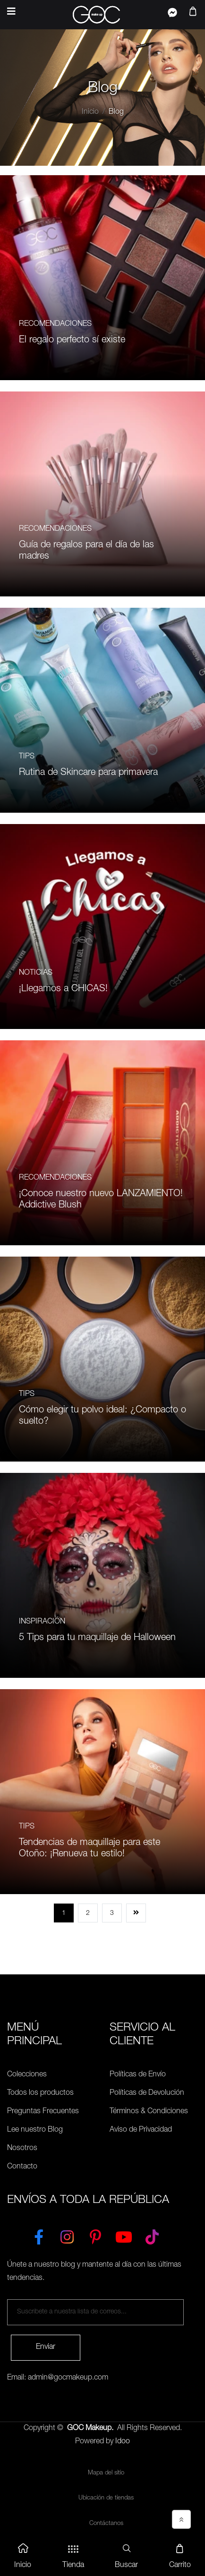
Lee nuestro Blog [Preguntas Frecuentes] (35, 2130)
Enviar (45, 2347)
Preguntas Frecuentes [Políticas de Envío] (43, 2112)
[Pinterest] (95, 2235)
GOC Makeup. (90, 2428)
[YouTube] (123, 2235)
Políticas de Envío (138, 2075)
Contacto (22, 2167)
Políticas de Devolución (147, 2093)
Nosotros (22, 2148)
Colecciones (27, 2075)
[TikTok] (152, 2235)
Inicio (90, 112)
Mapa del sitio (106, 2473)
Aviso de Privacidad (141, 2130)
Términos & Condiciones (149, 2112)
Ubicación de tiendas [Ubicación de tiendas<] (106, 2498)
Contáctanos (106, 2524)
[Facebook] (38, 2235)
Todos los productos (40, 2093)
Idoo (122, 2442)
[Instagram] (67, 2235)
